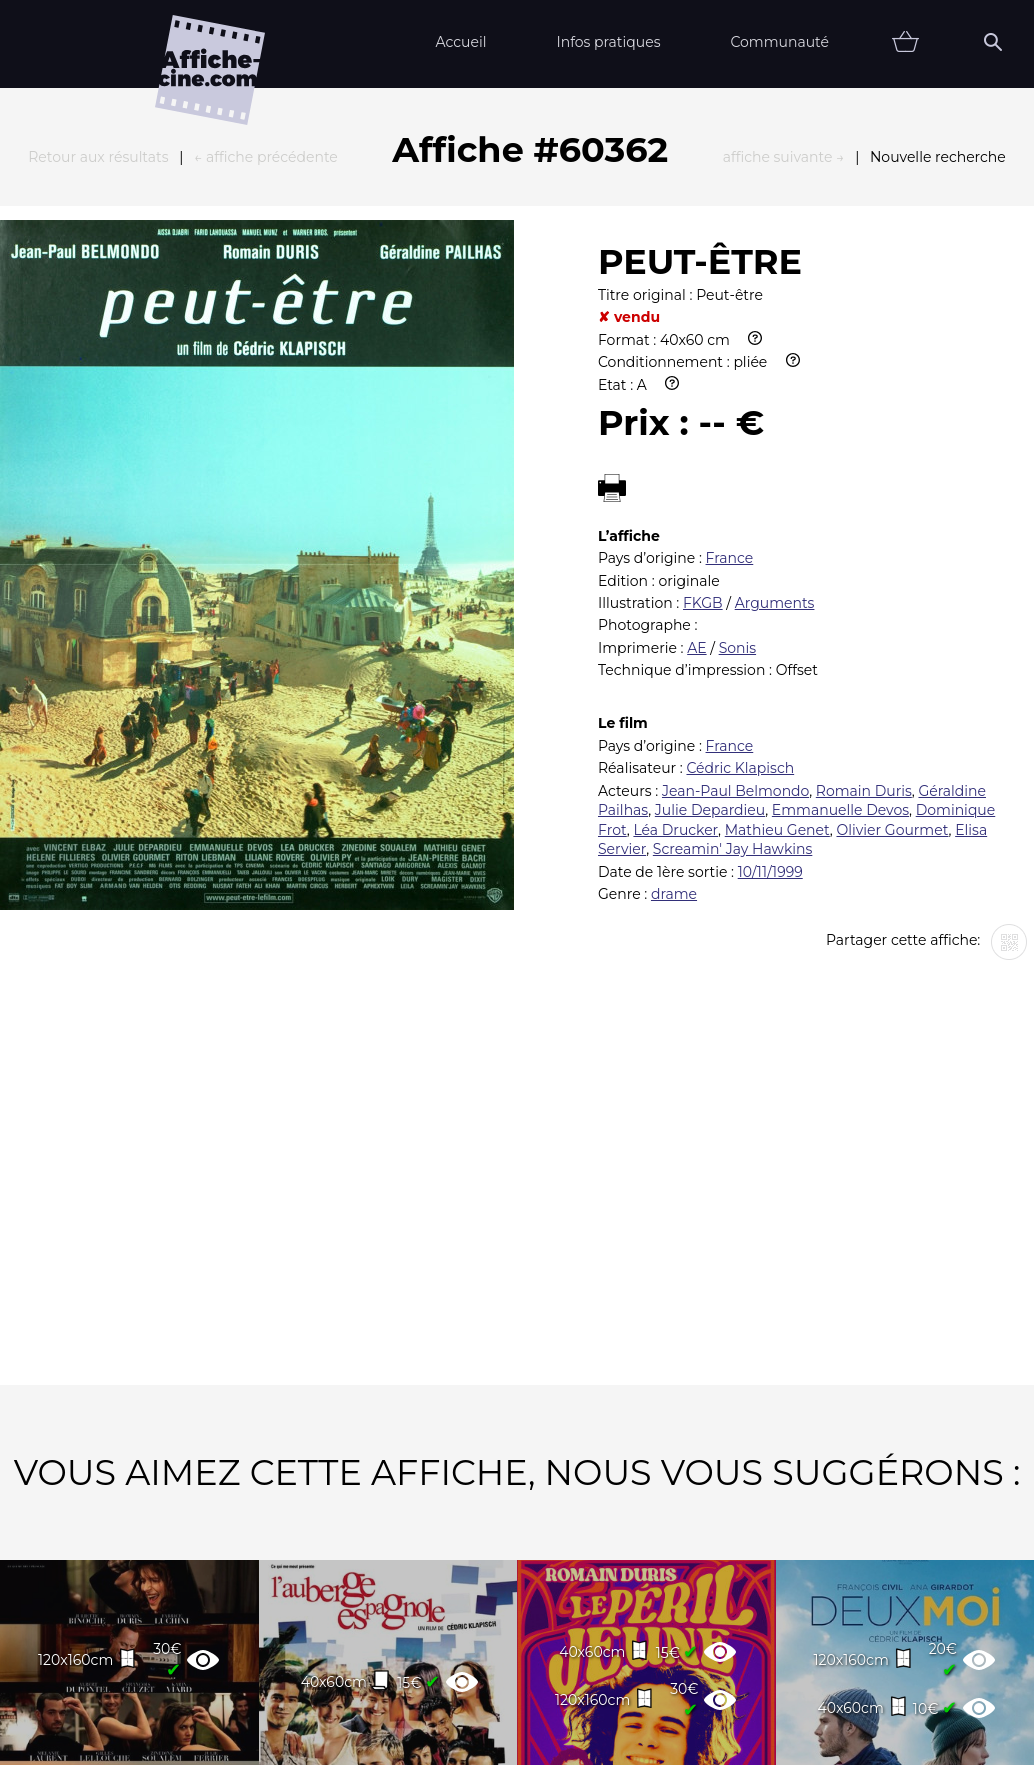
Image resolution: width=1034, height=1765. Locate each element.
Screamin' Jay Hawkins (733, 629)
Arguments (775, 383)
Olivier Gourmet (892, 610)
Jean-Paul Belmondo (735, 571)
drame (674, 674)
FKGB (703, 383)
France (730, 338)
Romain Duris (864, 571)
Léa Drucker (675, 610)
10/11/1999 (770, 652)
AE (696, 428)
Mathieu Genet (777, 610)
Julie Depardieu (710, 590)
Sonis (737, 428)
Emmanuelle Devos (840, 590)
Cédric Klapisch (740, 548)
